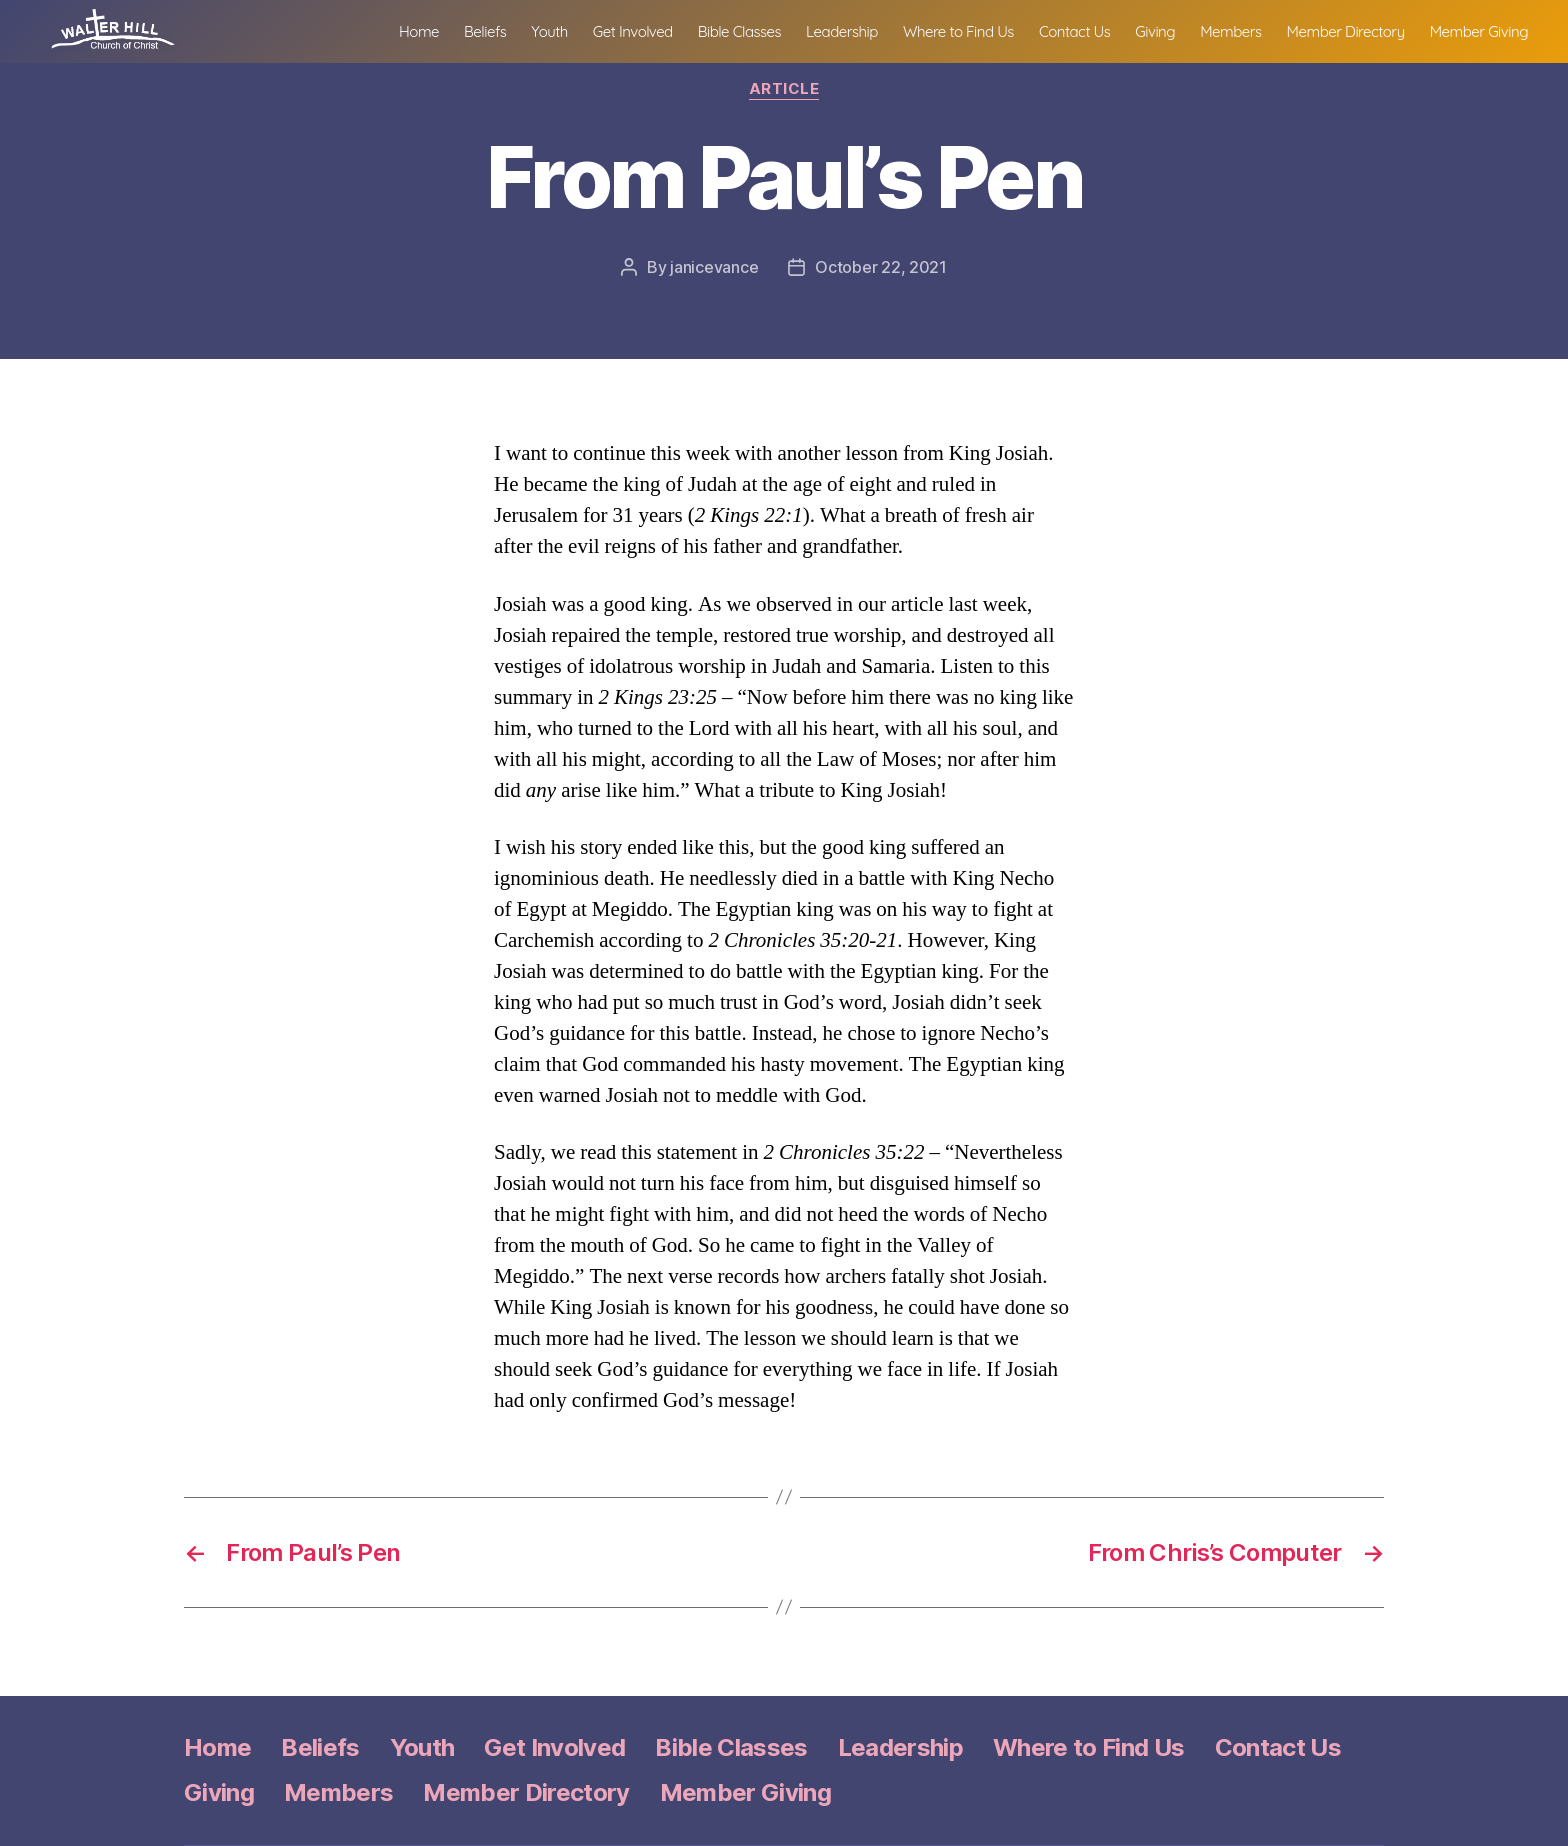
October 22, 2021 (881, 267)
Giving (1155, 45)
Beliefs (485, 45)
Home (419, 45)
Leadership (842, 45)
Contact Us (1074, 45)
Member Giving (1479, 45)
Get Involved (633, 45)
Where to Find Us (958, 45)
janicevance (714, 267)
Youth (549, 45)
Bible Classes (739, 45)
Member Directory (1346, 45)
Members (1230, 45)
